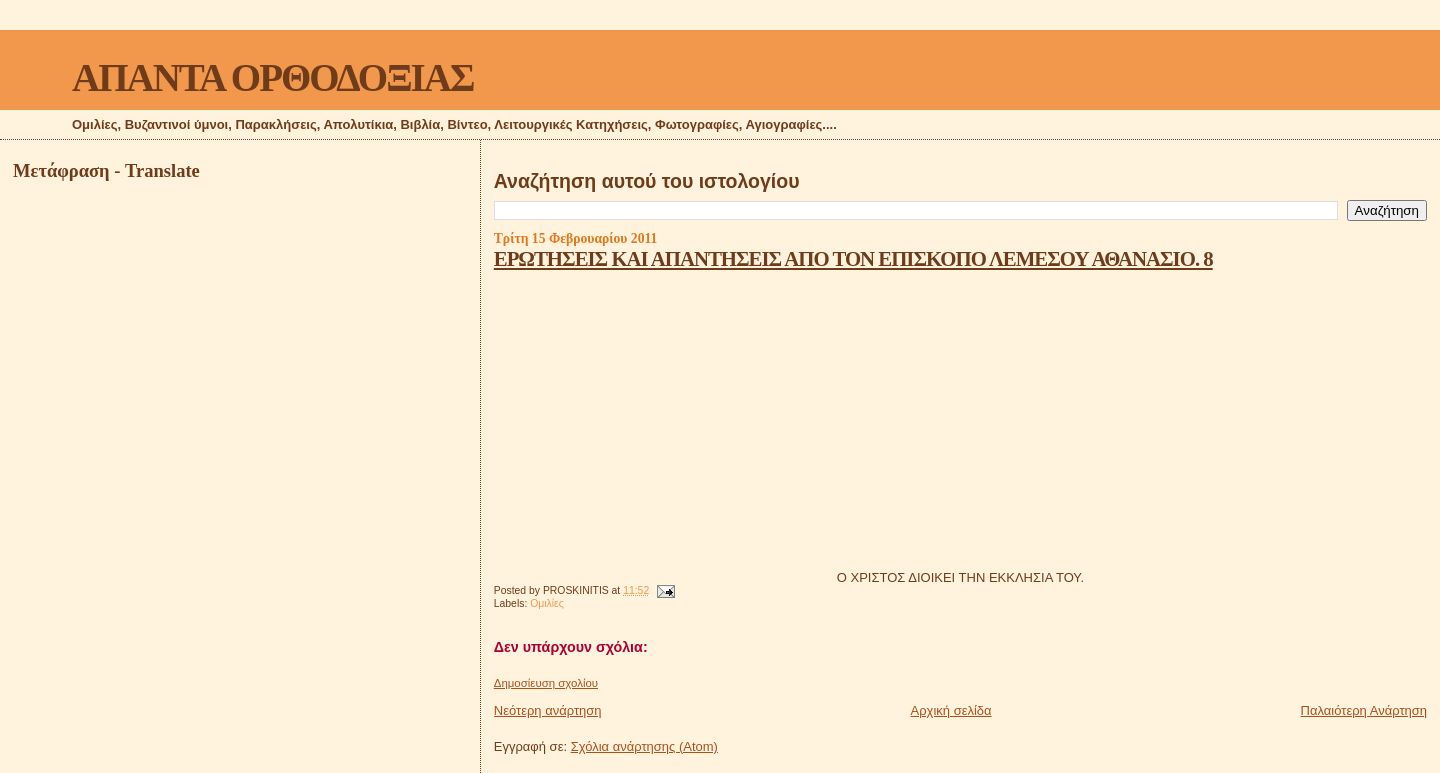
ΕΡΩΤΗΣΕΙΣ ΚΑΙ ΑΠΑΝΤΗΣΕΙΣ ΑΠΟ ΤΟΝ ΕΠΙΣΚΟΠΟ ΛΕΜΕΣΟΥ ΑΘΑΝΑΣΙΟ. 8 (853, 258)
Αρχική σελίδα (951, 710)
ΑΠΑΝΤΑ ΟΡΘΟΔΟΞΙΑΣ (272, 77)
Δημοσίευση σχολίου (546, 683)
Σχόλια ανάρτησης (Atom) (644, 746)
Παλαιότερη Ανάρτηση (1364, 710)
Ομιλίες (547, 603)
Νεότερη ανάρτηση (548, 710)
